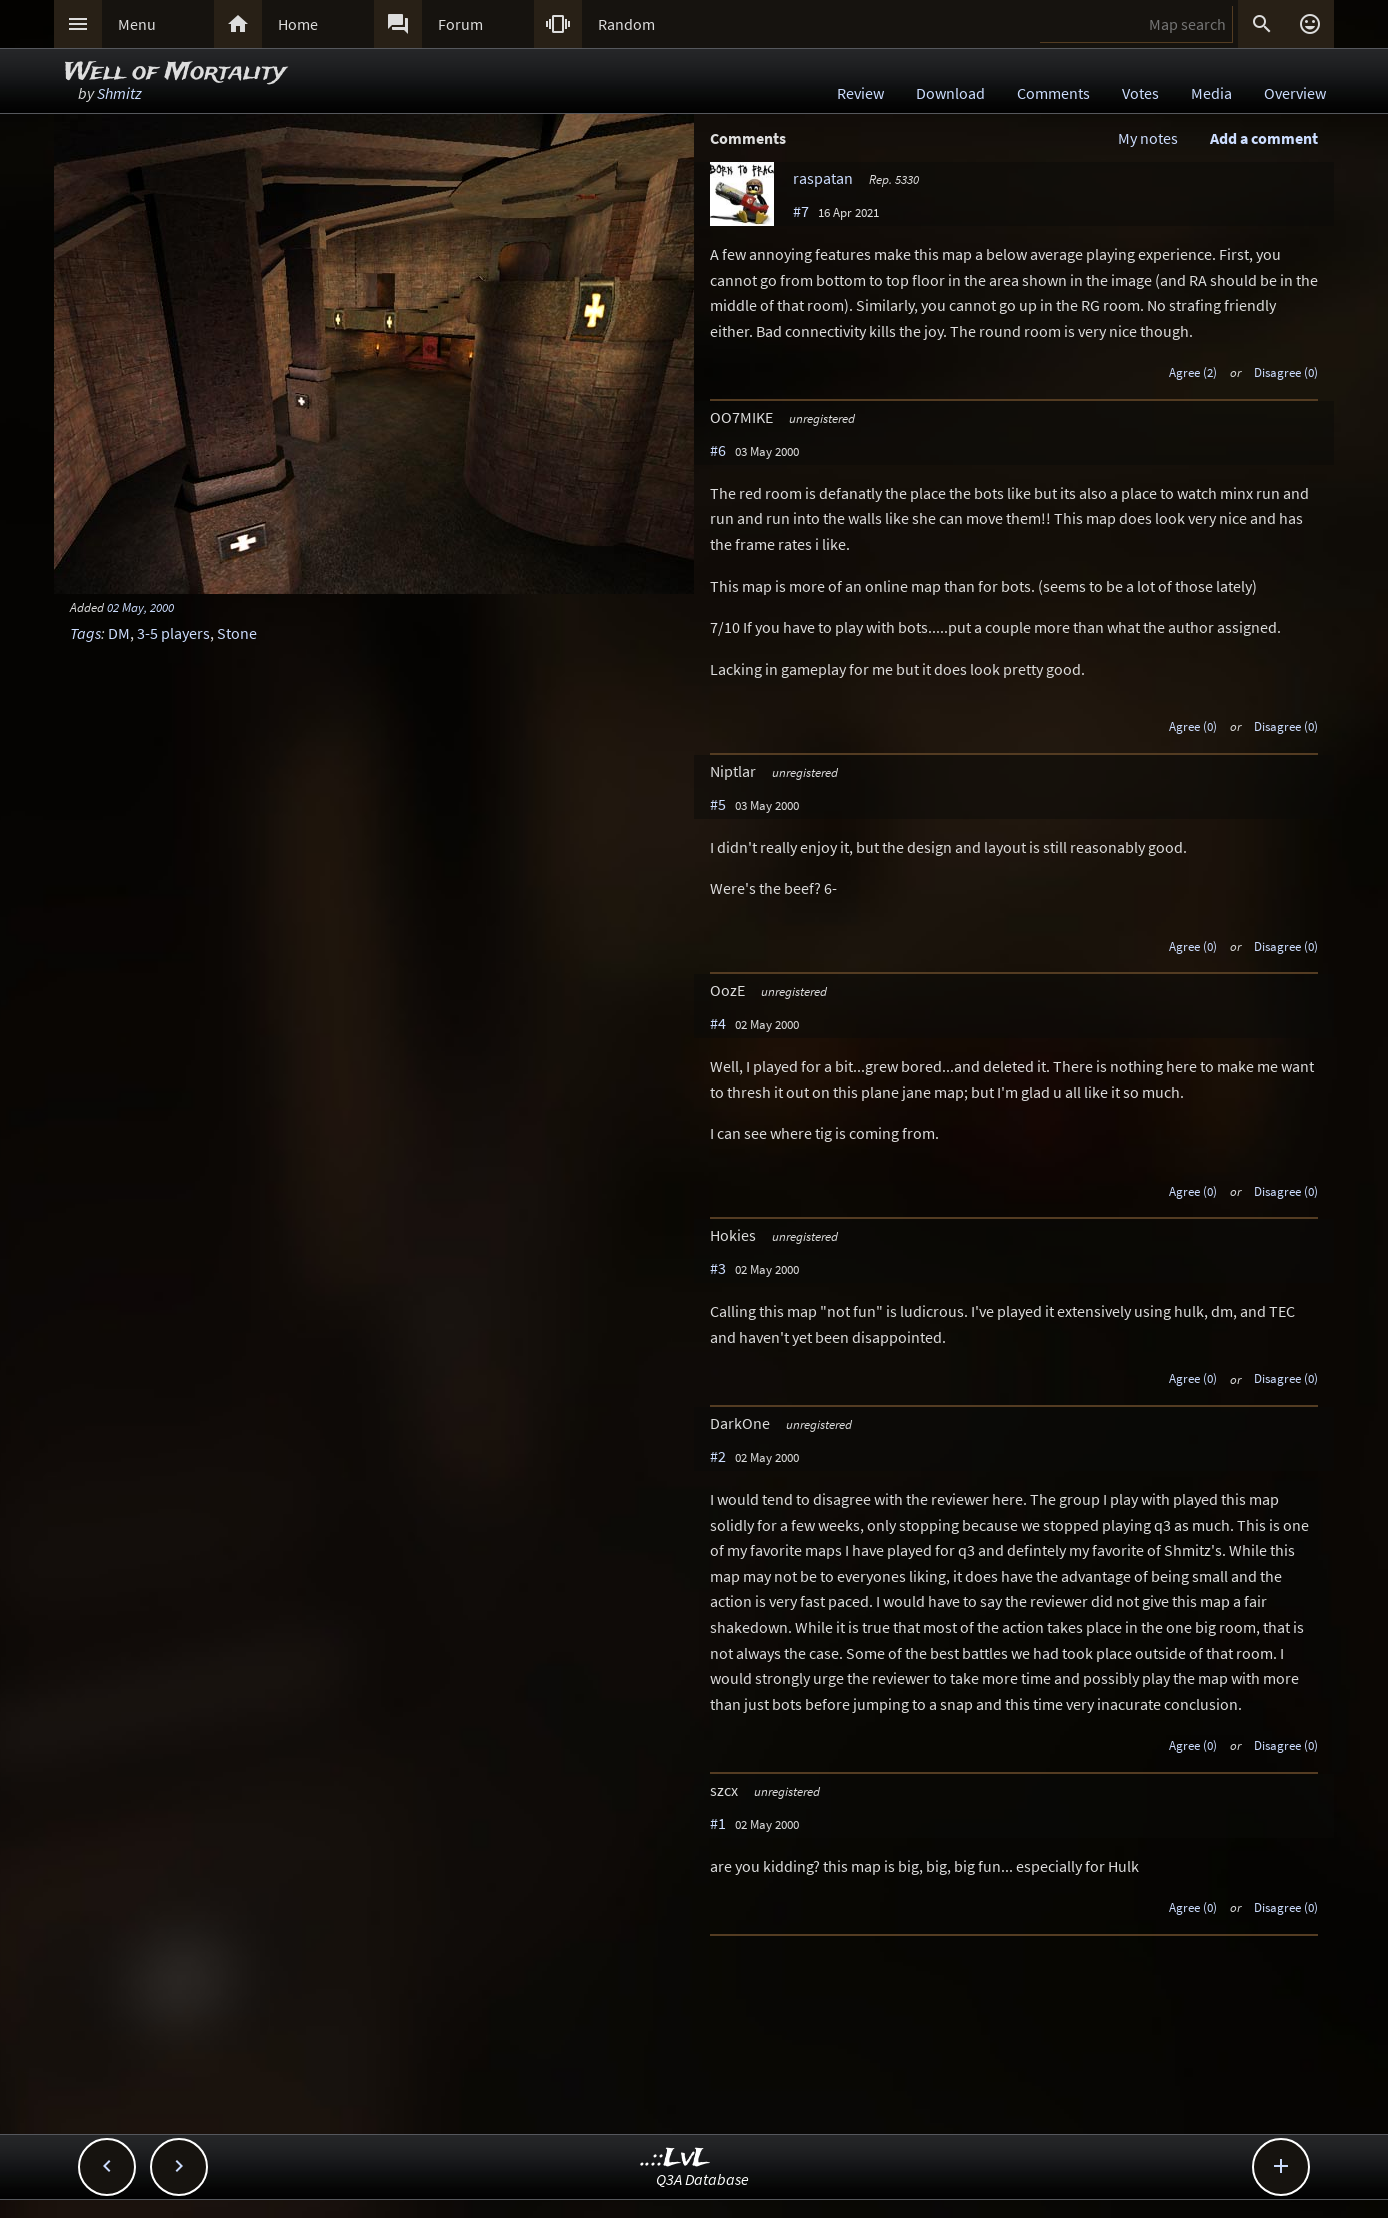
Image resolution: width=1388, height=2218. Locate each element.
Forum (460, 24)
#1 (718, 1823)
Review (860, 93)
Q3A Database (702, 2179)
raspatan (823, 178)
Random (626, 24)
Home (298, 24)
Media (1211, 93)
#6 (718, 450)
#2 (718, 1456)
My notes (1148, 138)
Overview (1295, 93)
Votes (1140, 93)
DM (119, 633)
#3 (718, 1268)
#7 (801, 211)
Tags (85, 633)
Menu (137, 24)
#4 (718, 1023)
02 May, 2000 (140, 607)
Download (950, 93)
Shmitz (119, 93)
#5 (718, 804)
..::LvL (675, 2158)
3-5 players (173, 633)
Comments (1053, 93)
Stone (237, 633)
